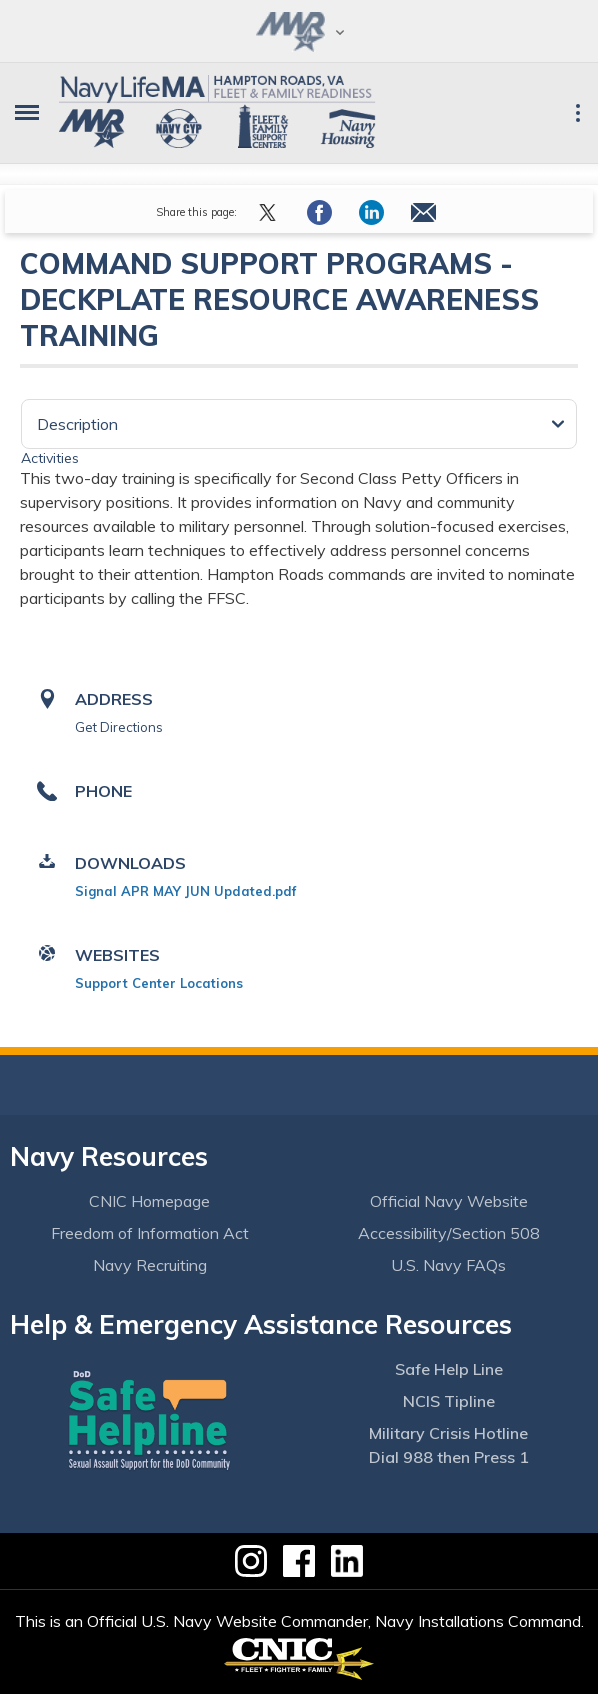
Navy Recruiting (150, 1265)
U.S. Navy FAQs (448, 1265)
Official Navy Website (449, 1201)
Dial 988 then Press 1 (449, 1457)
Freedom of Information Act (150, 1233)
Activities (50, 458)
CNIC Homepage (149, 1201)
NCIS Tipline (449, 1401)
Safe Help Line (449, 1369)
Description (77, 424)
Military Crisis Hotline (448, 1433)
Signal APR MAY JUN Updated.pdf (185, 891)
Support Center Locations (159, 983)
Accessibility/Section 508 (449, 1233)
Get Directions (119, 727)
